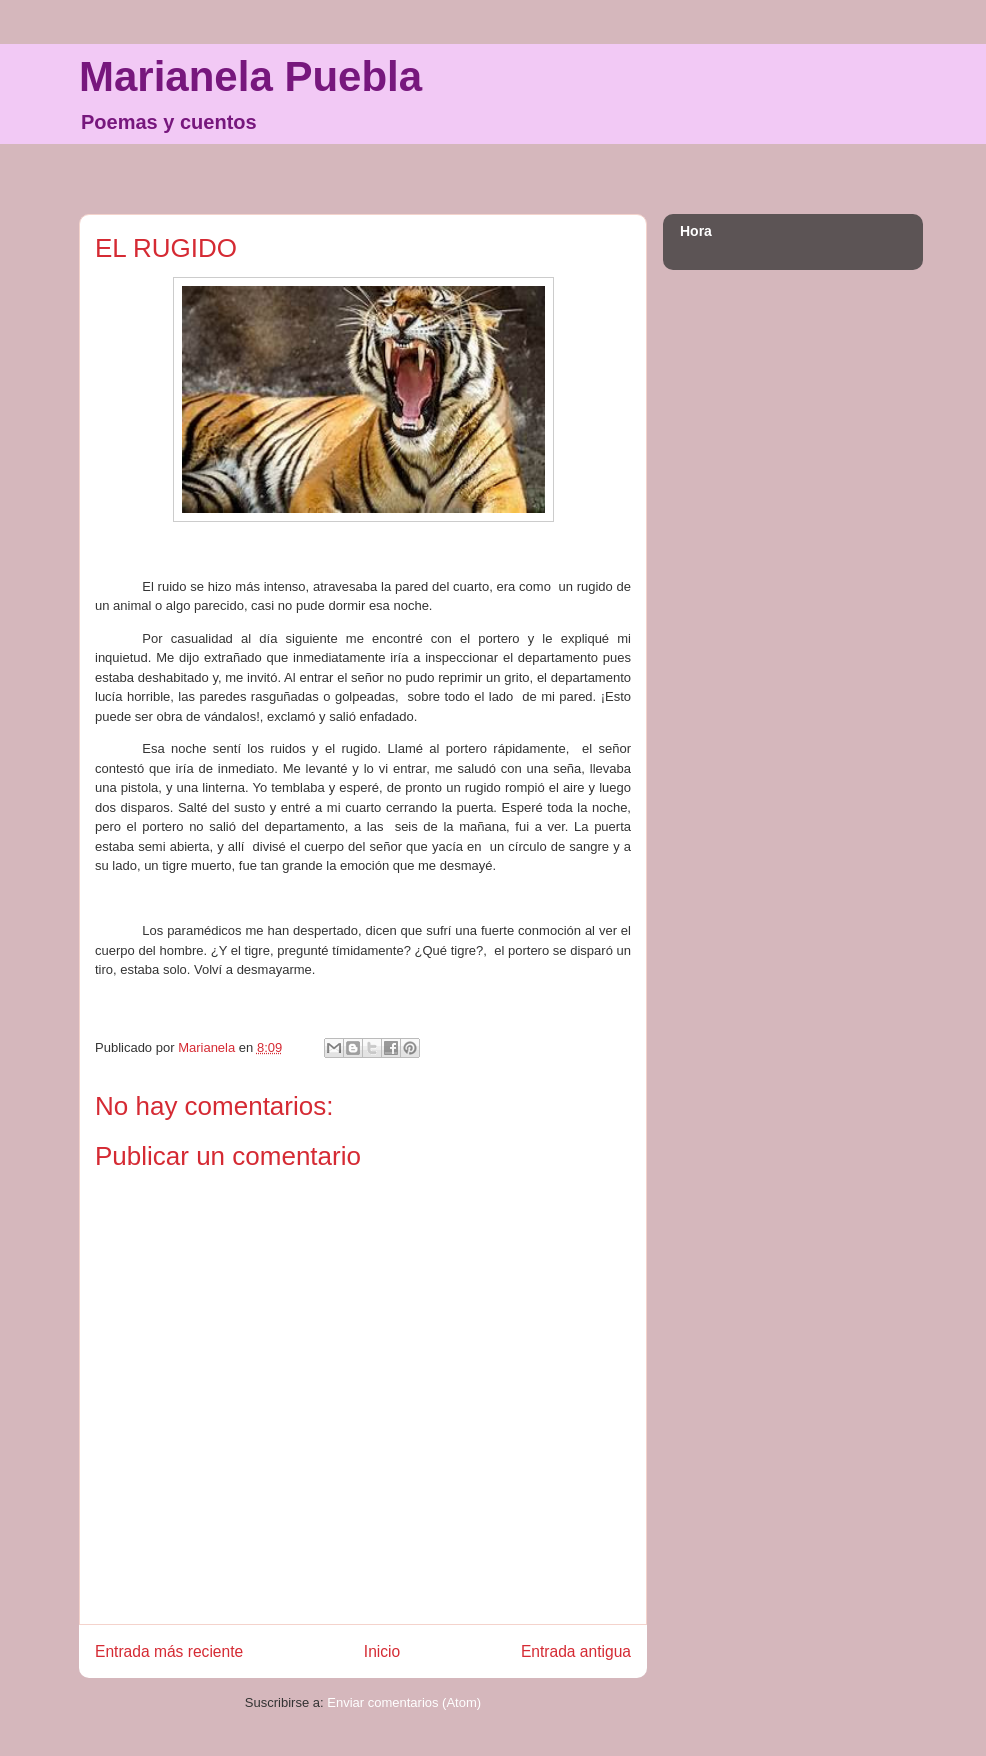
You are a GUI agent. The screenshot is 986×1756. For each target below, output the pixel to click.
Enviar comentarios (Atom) (404, 1702)
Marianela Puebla (250, 76)
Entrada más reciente (169, 1651)
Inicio (382, 1651)
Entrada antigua (576, 1651)
